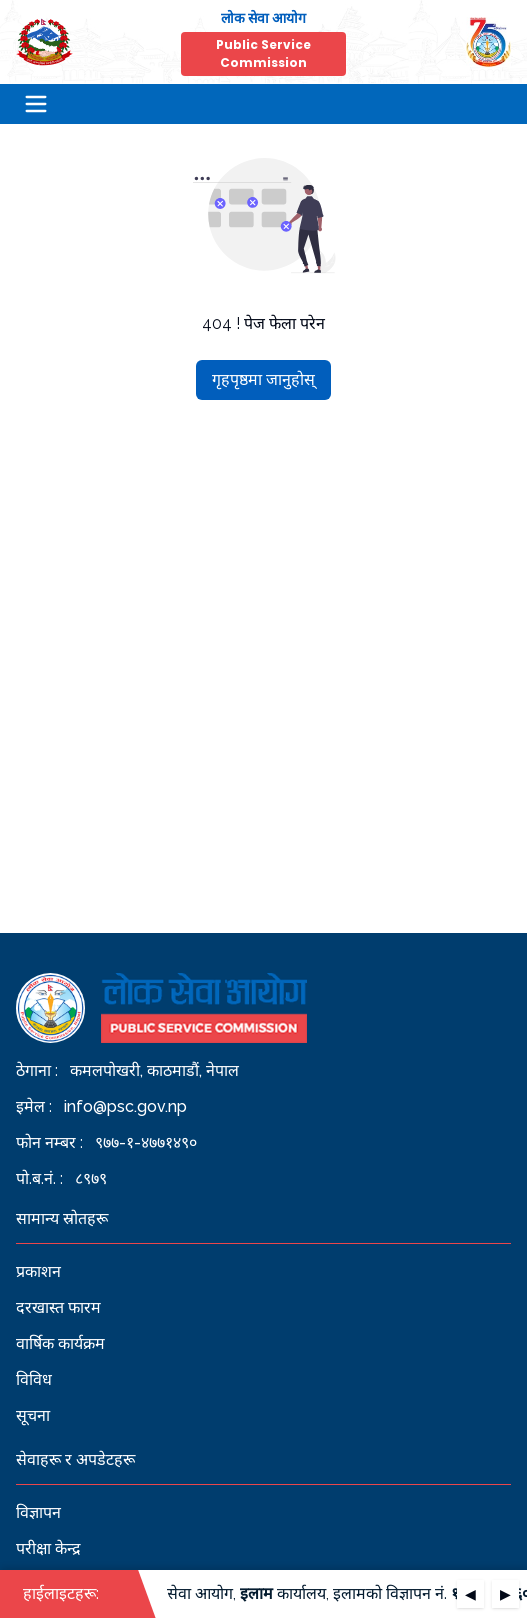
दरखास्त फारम (58, 1307)
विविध (34, 1379)
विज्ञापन (38, 1512)
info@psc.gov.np (125, 1106)
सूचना (33, 1415)
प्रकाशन (38, 1271)
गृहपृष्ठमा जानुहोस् (263, 379)
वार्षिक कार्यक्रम (60, 1343)
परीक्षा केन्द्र (48, 1548)
